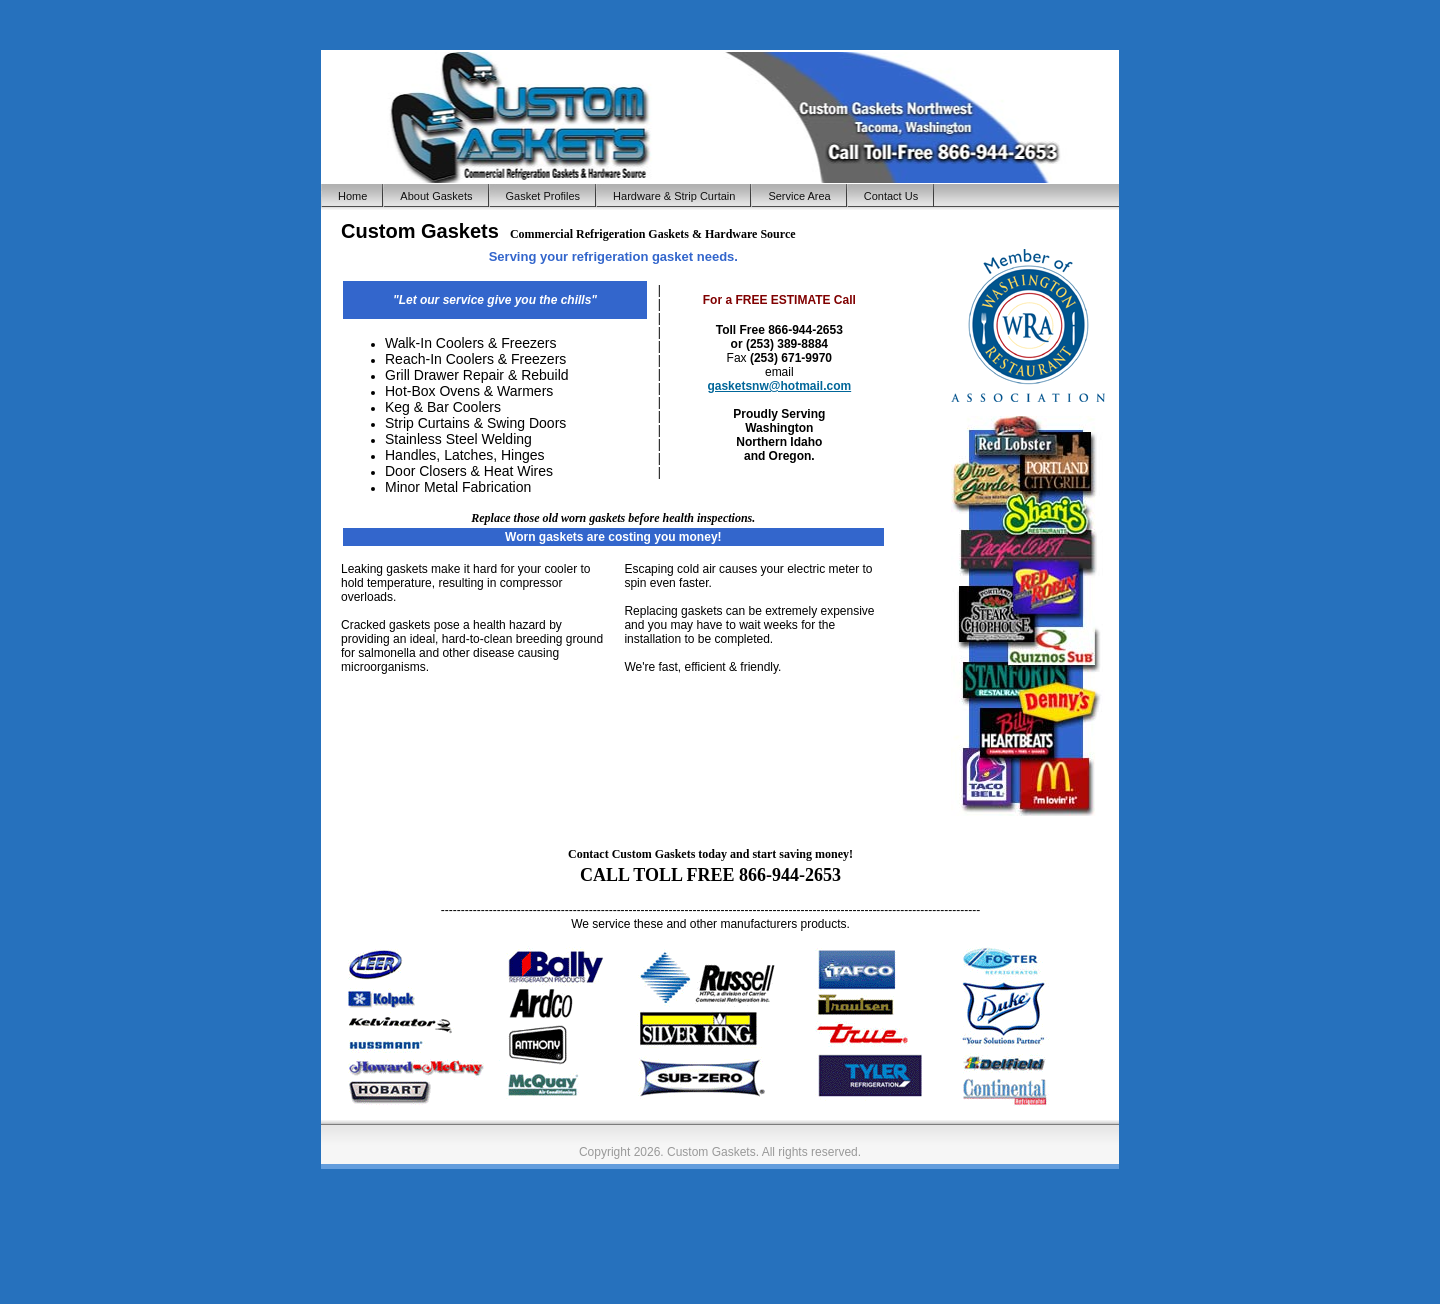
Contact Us (891, 196)
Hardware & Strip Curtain (674, 196)
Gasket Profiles (543, 196)
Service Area (799, 196)
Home (352, 196)
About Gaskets (436, 196)
